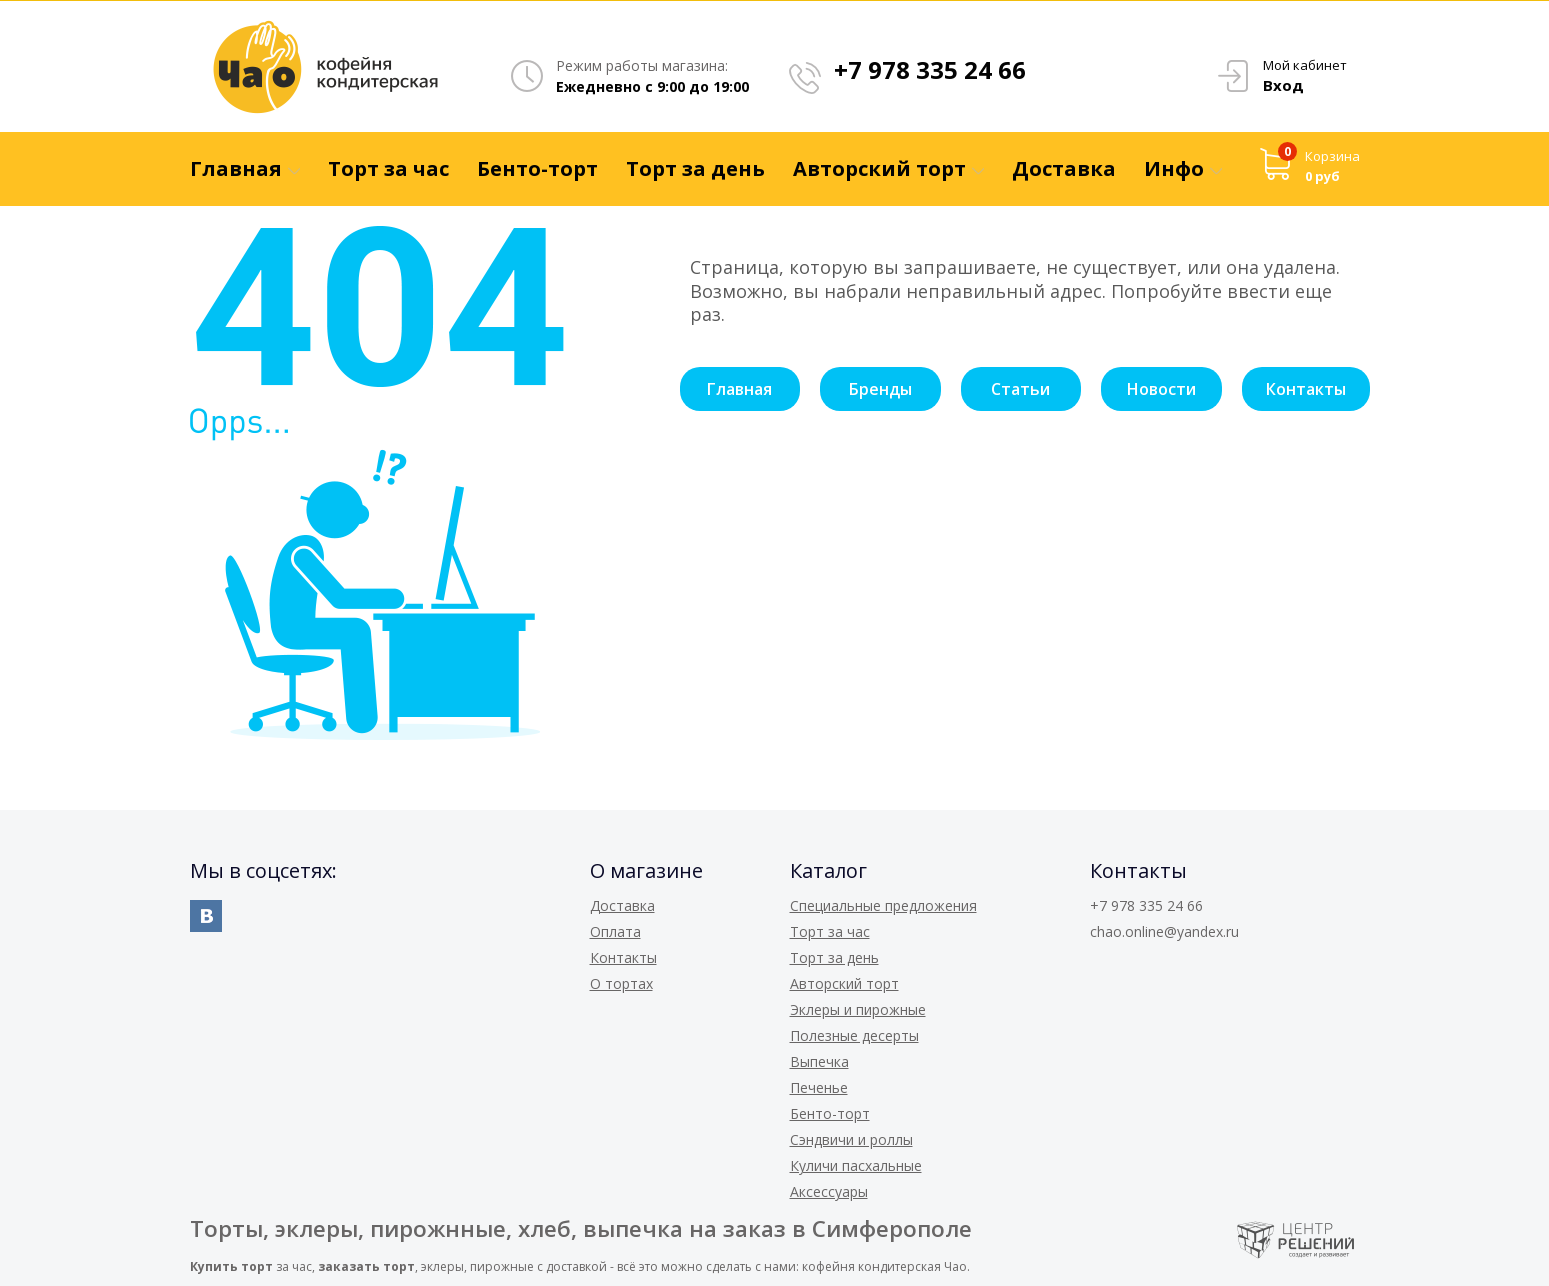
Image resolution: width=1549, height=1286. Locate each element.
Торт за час (830, 931)
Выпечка (819, 1061)
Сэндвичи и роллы (851, 1139)
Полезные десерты (854, 1035)
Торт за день (834, 957)
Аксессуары (829, 1191)
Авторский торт (844, 983)
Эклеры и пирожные (858, 1009)
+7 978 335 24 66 (930, 69)
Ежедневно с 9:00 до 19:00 (652, 86)
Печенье (819, 1087)
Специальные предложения (883, 905)
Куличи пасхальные (856, 1165)
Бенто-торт (830, 1113)
